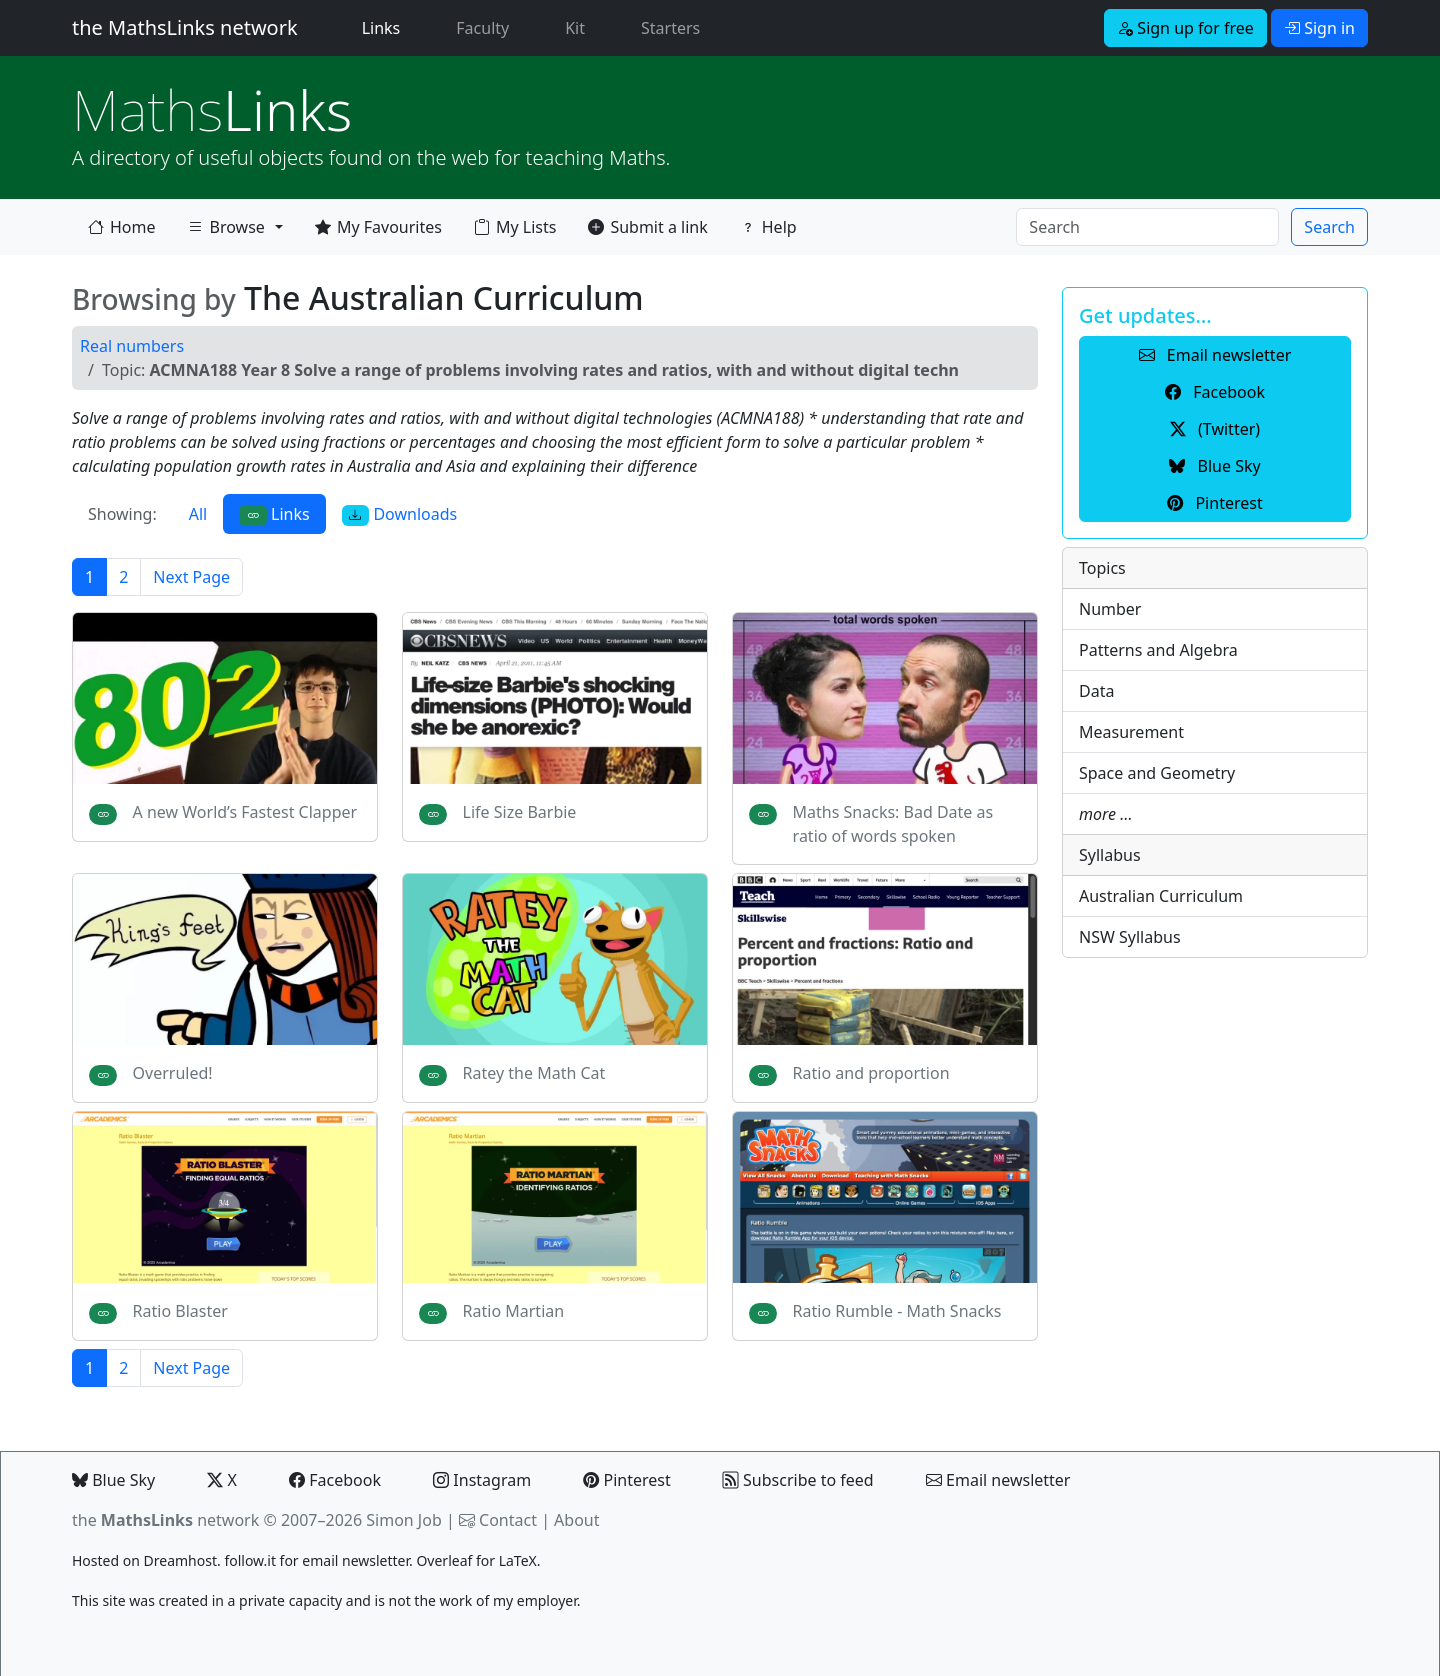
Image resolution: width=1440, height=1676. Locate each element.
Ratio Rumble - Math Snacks (897, 1311)
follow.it (250, 1560)
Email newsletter (998, 1480)
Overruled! (173, 1073)
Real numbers (132, 346)
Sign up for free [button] (1185, 28)
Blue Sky (113, 1480)
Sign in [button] (1319, 28)
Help (768, 227)
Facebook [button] (1215, 392)
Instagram (482, 1480)
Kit (575, 28)
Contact (508, 1520)
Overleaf (444, 1560)
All (198, 514)
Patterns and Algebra (1158, 650)
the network (165, 1520)
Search (1329, 227)
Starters (670, 28)
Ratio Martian (514, 1311)
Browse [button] (226, 231)
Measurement (1131, 732)
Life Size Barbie (520, 812)
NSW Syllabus (1130, 937)
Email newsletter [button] (1215, 355)
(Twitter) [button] (1215, 429)
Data (1096, 691)
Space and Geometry (1157, 773)
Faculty (482, 28)
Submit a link (647, 227)
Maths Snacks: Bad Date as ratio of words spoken (893, 824)
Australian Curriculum (1161, 896)
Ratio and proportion (871, 1073)
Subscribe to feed (798, 1480)
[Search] (1147, 227)
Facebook (335, 1480)
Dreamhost (180, 1560)
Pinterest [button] (1214, 503)
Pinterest (626, 1480)
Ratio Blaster (180, 1311)
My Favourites (378, 227)
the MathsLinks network (185, 27)
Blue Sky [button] (1214, 466)
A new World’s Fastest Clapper (245, 812)
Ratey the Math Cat (534, 1073)
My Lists (515, 227)
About (576, 1520)
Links (385, 27)
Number (1110, 609)
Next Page (191, 577)
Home (122, 227)
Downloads (400, 514)
